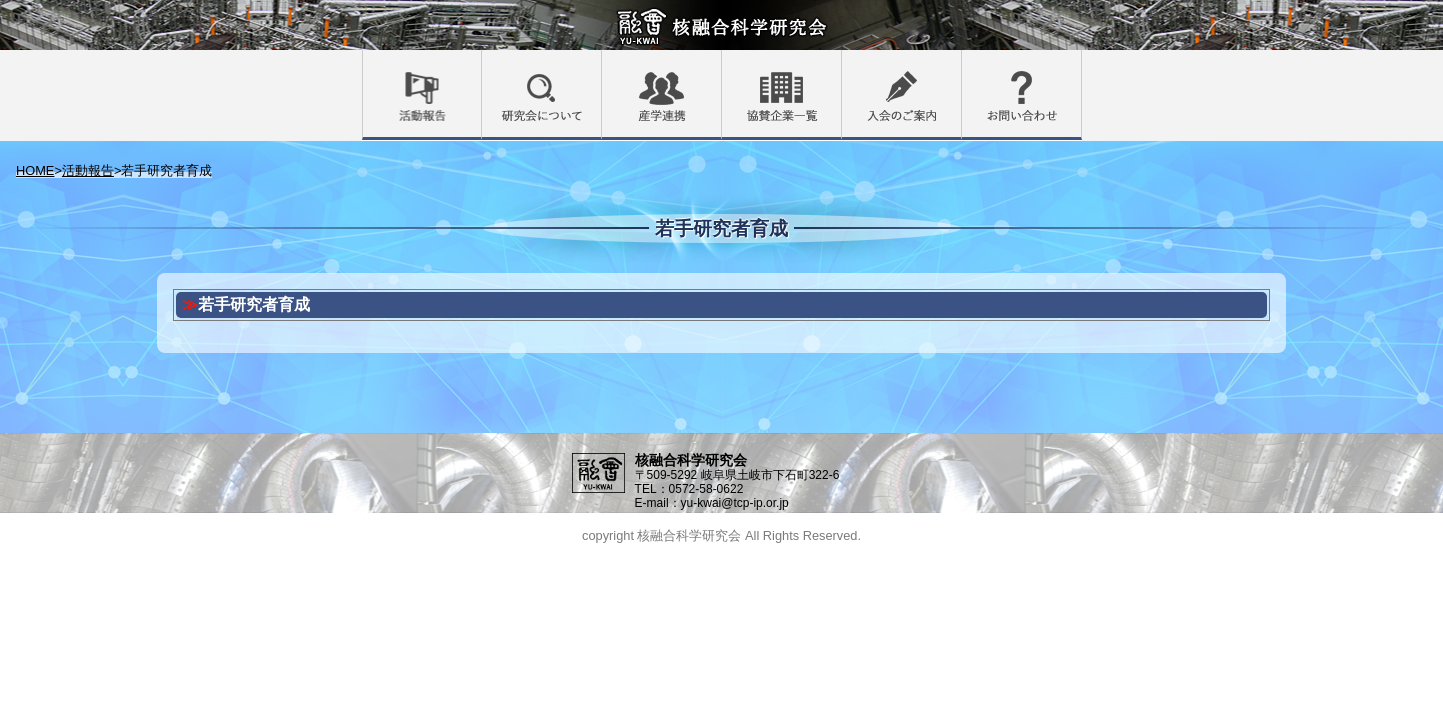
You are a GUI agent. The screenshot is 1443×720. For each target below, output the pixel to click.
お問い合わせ (1081, 62)
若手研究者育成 (254, 304)
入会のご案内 (961, 62)
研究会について (601, 62)
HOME (35, 170)
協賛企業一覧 (841, 62)
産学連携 (721, 62)
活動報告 (481, 62)
